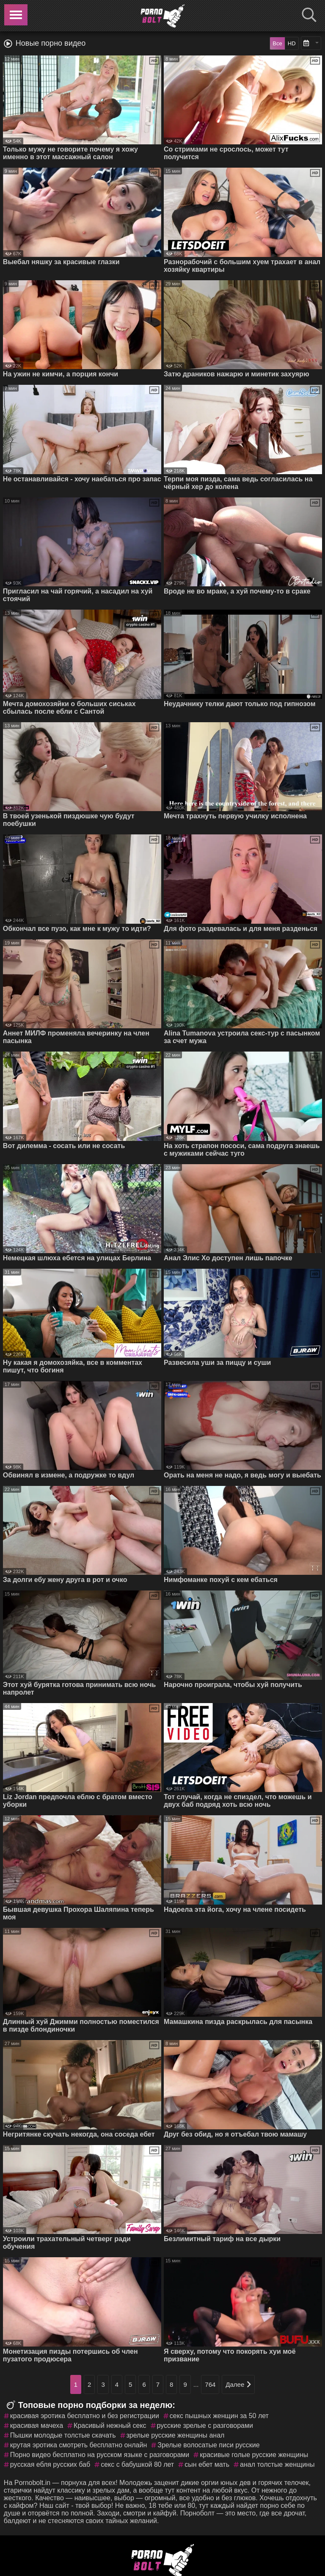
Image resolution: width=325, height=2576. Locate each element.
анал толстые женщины (277, 2464)
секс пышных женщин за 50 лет (219, 2415)
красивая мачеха (36, 2425)
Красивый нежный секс (110, 2425)
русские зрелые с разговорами (205, 2425)
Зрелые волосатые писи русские (208, 2445)
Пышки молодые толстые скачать (63, 2435)
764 (210, 2384)
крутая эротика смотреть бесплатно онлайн (78, 2445)
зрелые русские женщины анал (176, 2435)
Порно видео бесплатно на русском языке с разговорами (99, 2454)
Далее (238, 2384)
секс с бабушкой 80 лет (137, 2464)
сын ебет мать (207, 2464)
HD (292, 43)
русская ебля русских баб (50, 2464)
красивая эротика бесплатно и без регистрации (84, 2415)
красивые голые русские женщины (254, 2454)
